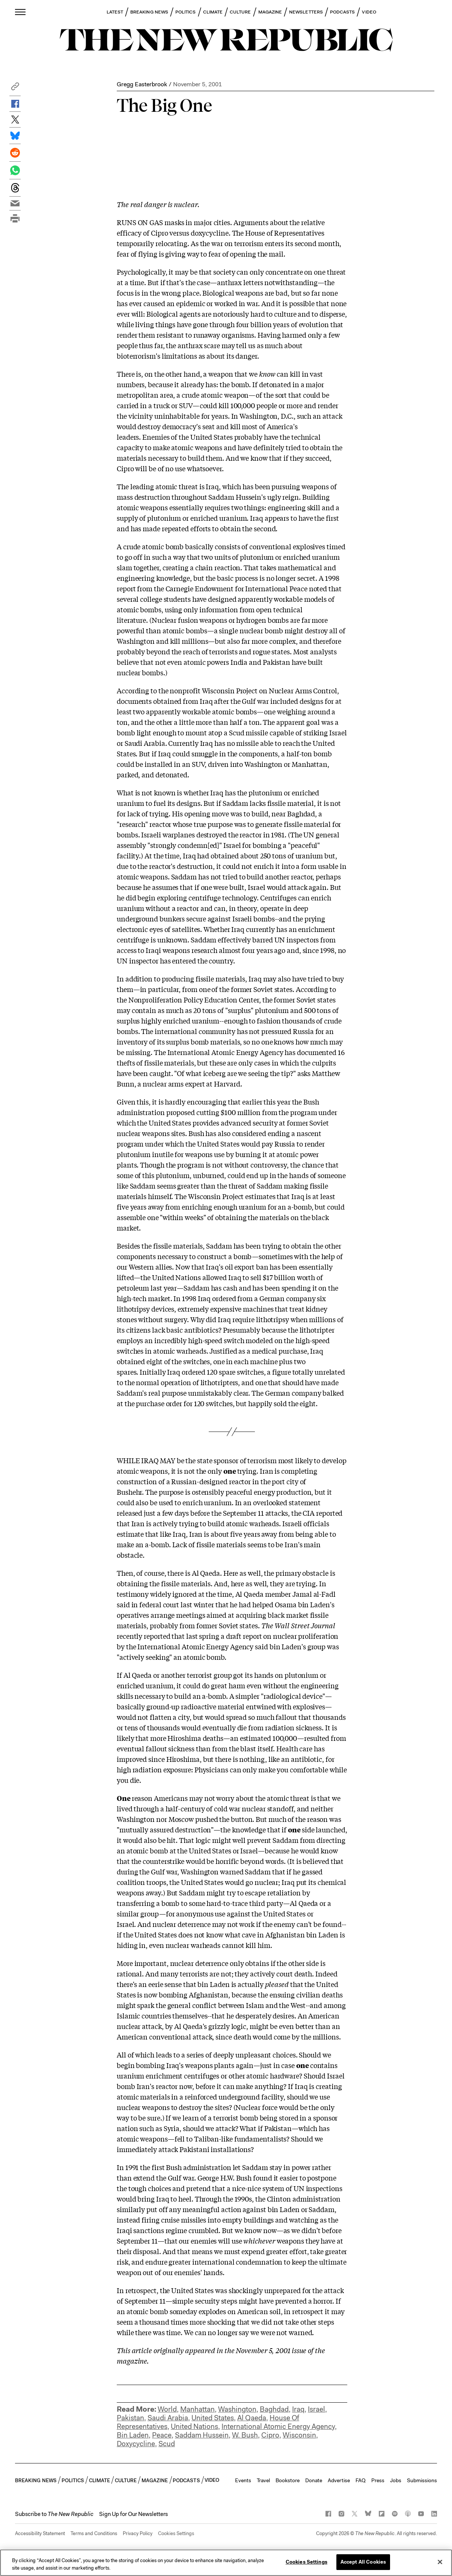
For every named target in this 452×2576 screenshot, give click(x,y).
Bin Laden (133, 2435)
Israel (316, 2409)
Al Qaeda (251, 2418)
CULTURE (240, 12)
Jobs (395, 2480)
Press (377, 2480)
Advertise (339, 2480)
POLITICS (185, 12)
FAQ (361, 2480)
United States (212, 2418)
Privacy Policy (137, 2533)
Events (243, 2480)
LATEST (115, 12)
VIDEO (369, 12)
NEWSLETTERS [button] (306, 12)
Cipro (270, 2435)
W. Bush (245, 2435)
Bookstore (288, 2480)
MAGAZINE (270, 12)
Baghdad (274, 2409)
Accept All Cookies (363, 2562)
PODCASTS (342, 12)
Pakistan (130, 2418)
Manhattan (197, 2409)
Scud (166, 2443)
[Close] (440, 2561)
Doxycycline (136, 2443)
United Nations (194, 2426)
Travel (263, 2480)
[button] (15, 88)
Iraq (298, 2409)
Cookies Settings (176, 2533)
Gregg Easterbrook (142, 84)
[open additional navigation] (20, 12)
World (167, 2409)
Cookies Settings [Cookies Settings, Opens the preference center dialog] (306, 2562)
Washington (237, 2409)
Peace (162, 2435)
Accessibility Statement (40, 2533)
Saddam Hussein (202, 2435)
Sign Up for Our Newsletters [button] (133, 2514)
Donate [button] (313, 2480)
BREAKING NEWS (149, 12)
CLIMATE (213, 12)
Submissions (422, 2480)
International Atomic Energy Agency (278, 2426)
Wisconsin (299, 2435)
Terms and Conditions (94, 2533)
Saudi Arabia (168, 2418)
